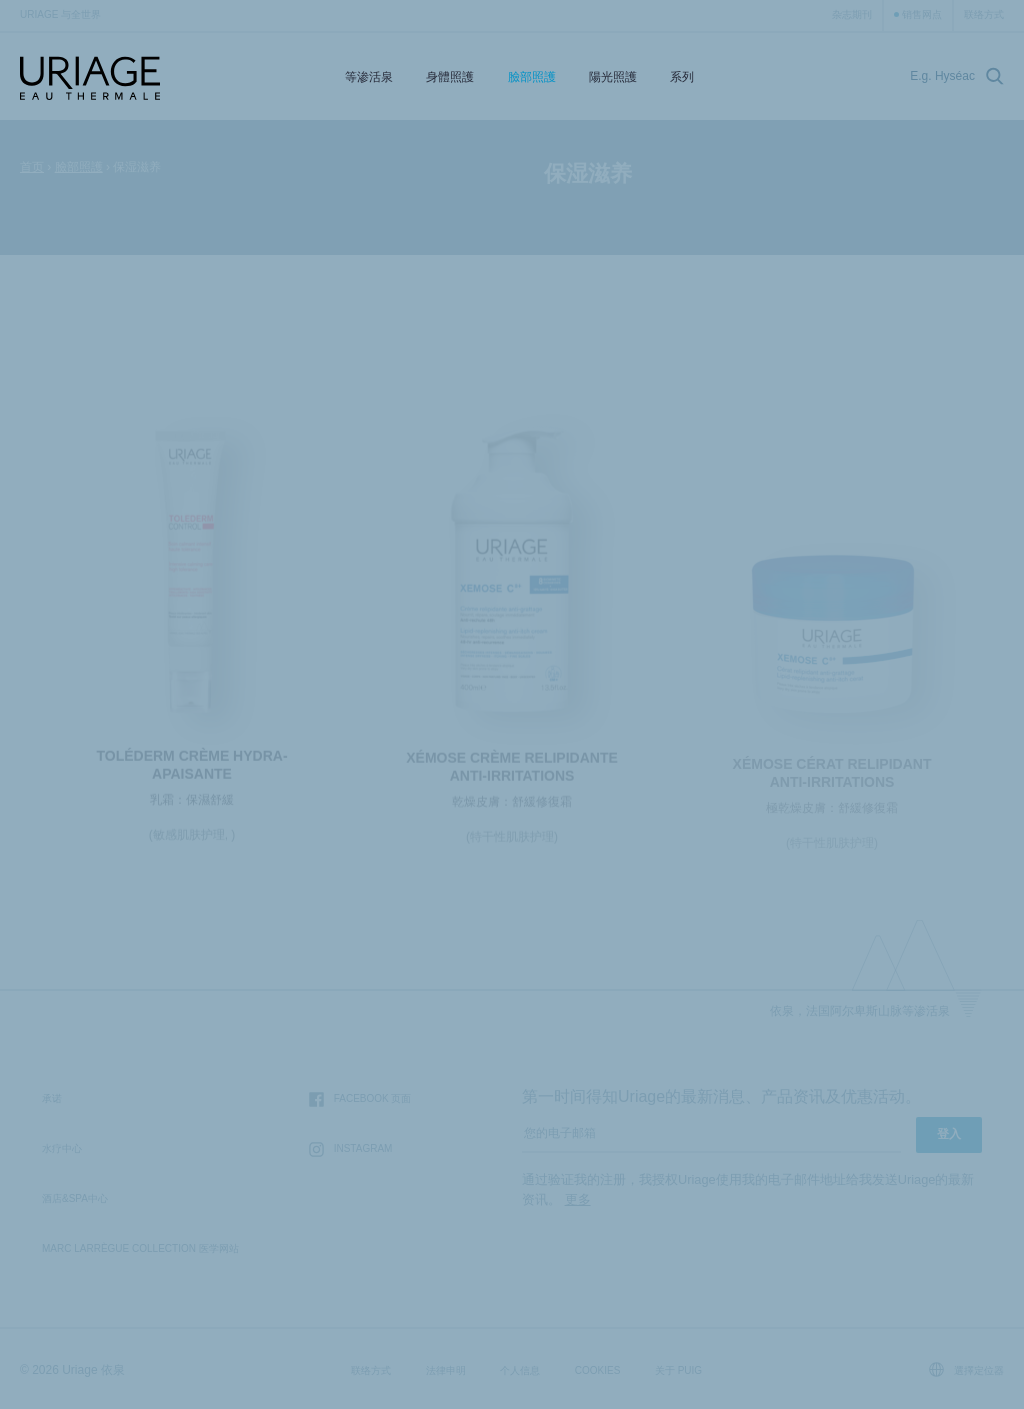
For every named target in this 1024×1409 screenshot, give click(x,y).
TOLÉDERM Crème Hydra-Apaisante (191, 770)
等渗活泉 (369, 77)
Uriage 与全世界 (60, 14)
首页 (32, 167)
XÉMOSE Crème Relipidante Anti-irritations (512, 773)
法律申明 (446, 1370)
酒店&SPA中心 (75, 1198)
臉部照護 (532, 77)
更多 (578, 1199)
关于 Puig (678, 1370)
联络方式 (984, 14)
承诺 (52, 1098)
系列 (682, 77)
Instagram (351, 1149)
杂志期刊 (852, 14)
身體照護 (450, 77)
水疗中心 (62, 1148)
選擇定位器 (966, 1369)
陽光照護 (613, 77)
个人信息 (520, 1370)
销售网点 (922, 14)
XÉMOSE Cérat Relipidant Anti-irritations (832, 780)
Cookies (598, 1370)
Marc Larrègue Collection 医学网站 (140, 1248)
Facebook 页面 (360, 1099)
